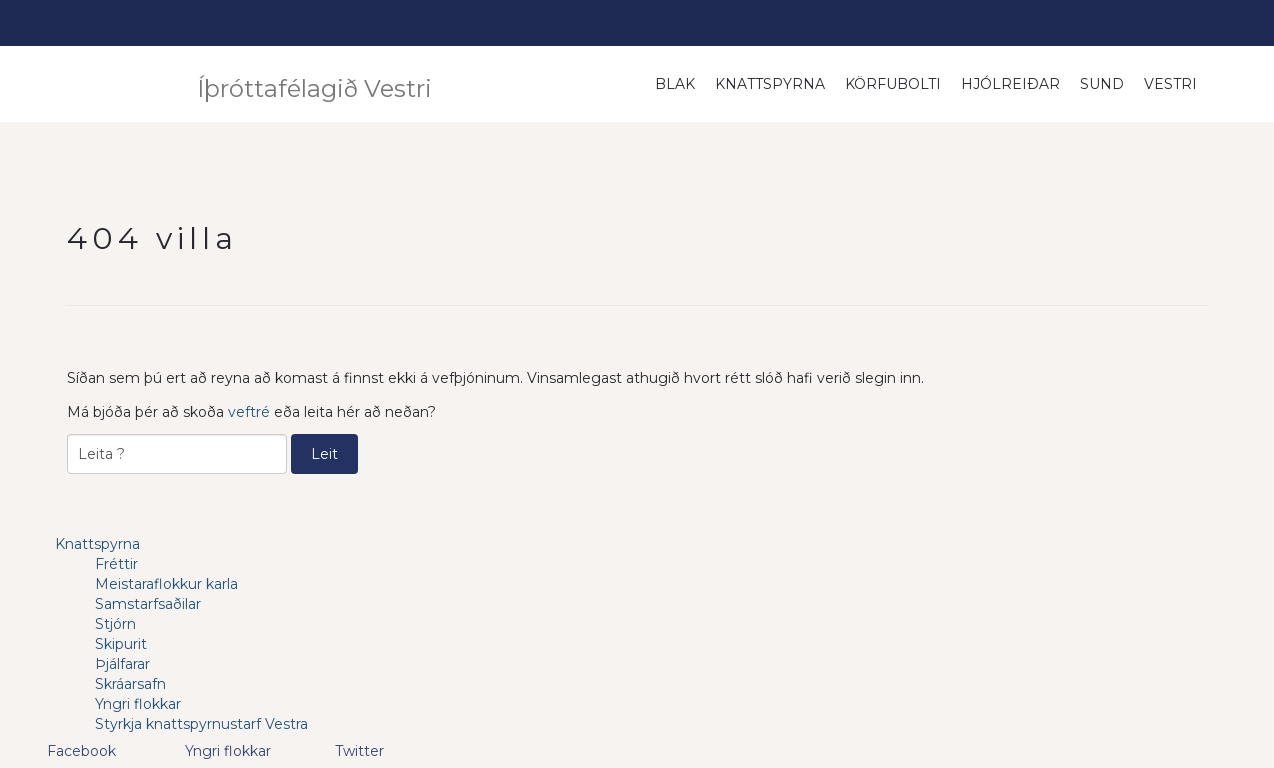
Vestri (1170, 84)
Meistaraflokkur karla (166, 584)
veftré (249, 412)
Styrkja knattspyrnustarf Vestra (201, 724)
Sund (1102, 84)
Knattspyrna (770, 84)
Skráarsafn (130, 684)
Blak (675, 84)
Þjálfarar (122, 664)
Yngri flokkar (138, 704)
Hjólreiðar (1010, 84)
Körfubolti (893, 84)
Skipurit (121, 644)
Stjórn (115, 624)
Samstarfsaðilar (148, 604)
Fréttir (116, 564)
